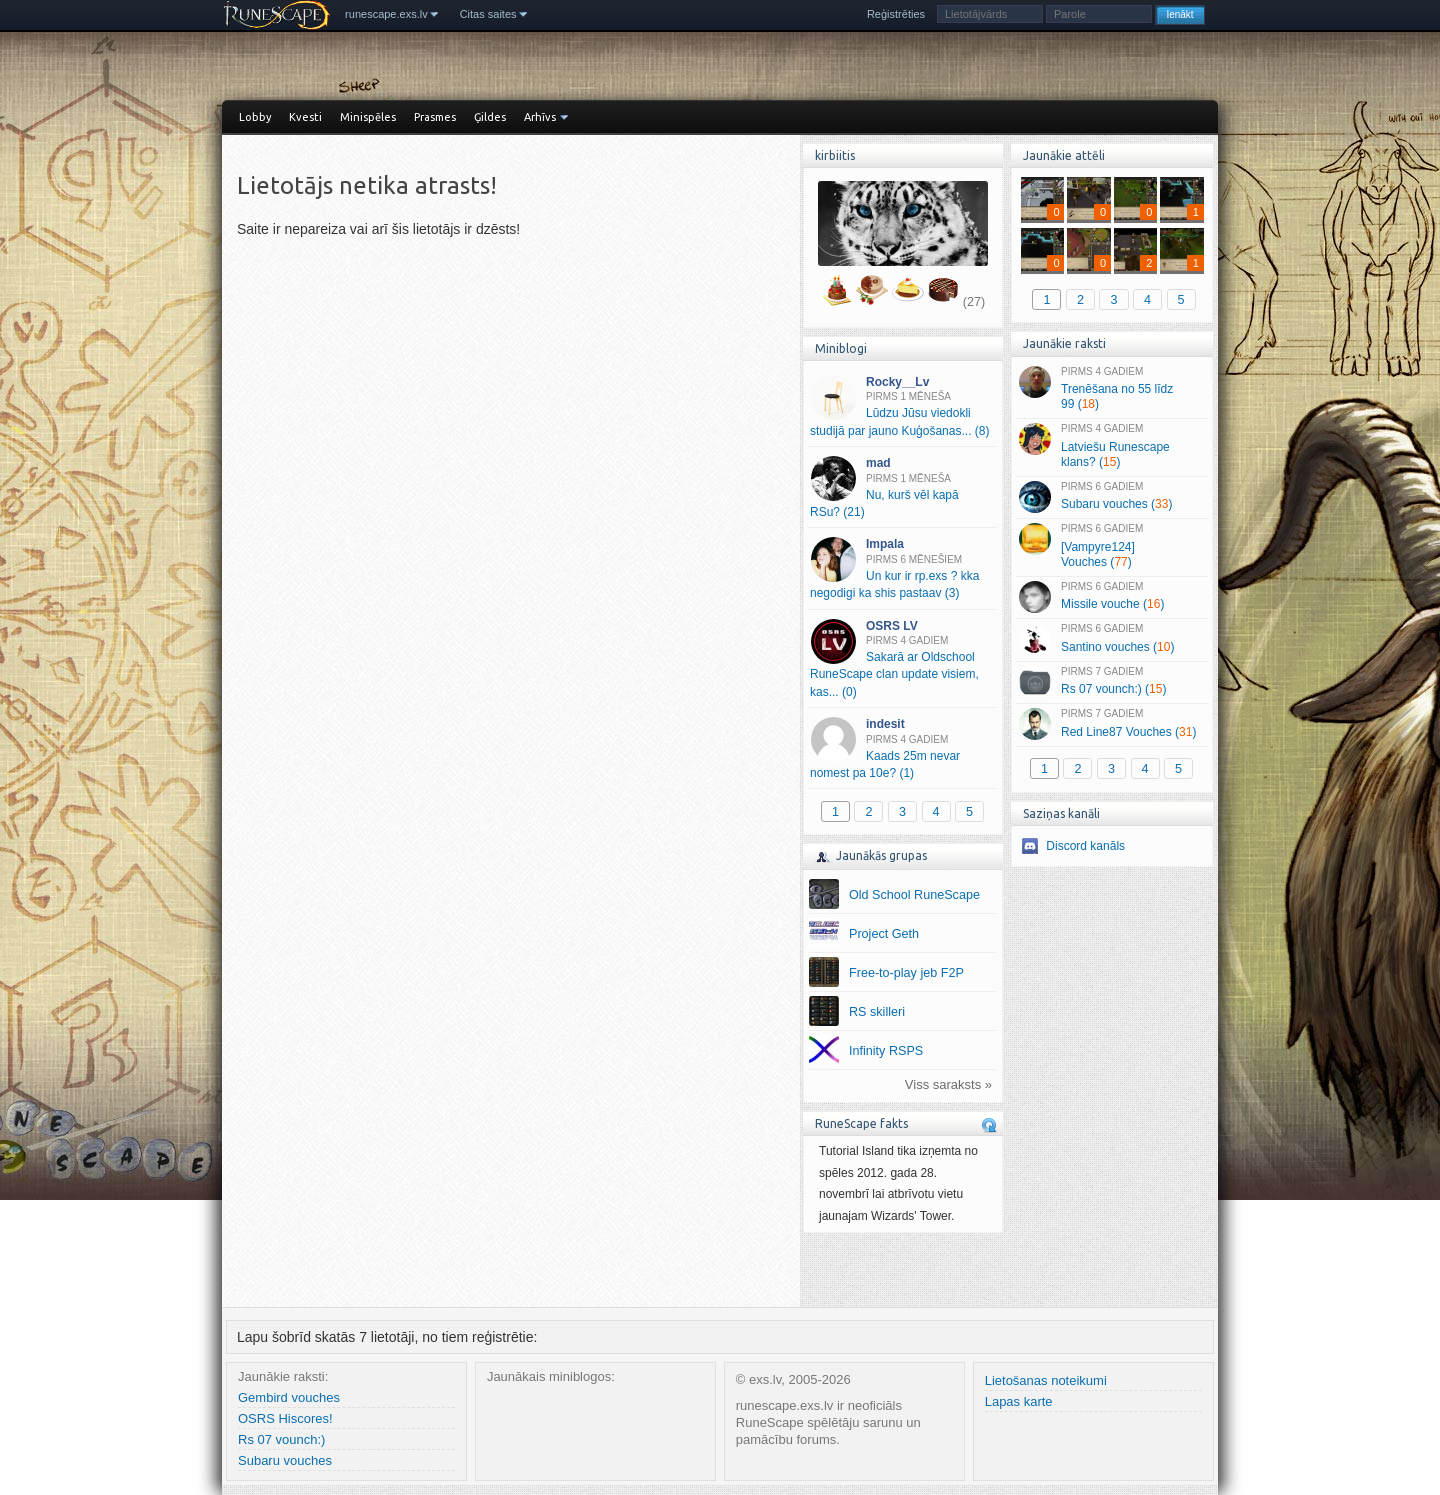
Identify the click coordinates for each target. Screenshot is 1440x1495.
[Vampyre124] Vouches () (1111, 546)
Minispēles (368, 117)
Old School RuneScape (914, 895)
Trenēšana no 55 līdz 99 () (1111, 389)
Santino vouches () (1111, 639)
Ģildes (490, 117)
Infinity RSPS (886, 1051)
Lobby (255, 117)
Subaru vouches (285, 1460)
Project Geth (884, 934)
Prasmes (435, 117)
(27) (974, 302)
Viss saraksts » (948, 1084)
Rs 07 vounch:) (281, 1439)
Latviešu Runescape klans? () (1111, 446)
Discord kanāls (1085, 846)
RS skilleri (877, 1012)
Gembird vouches (289, 1397)
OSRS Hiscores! (285, 1418)
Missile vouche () (1111, 597)
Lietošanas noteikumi (1046, 1380)
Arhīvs (540, 117)
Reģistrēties (896, 14)
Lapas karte (1019, 1401)
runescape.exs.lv (386, 14)
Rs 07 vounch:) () (1111, 682)
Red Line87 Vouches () (1111, 724)
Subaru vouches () (1111, 497)
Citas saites (488, 14)
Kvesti (305, 117)
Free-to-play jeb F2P (906, 973)
